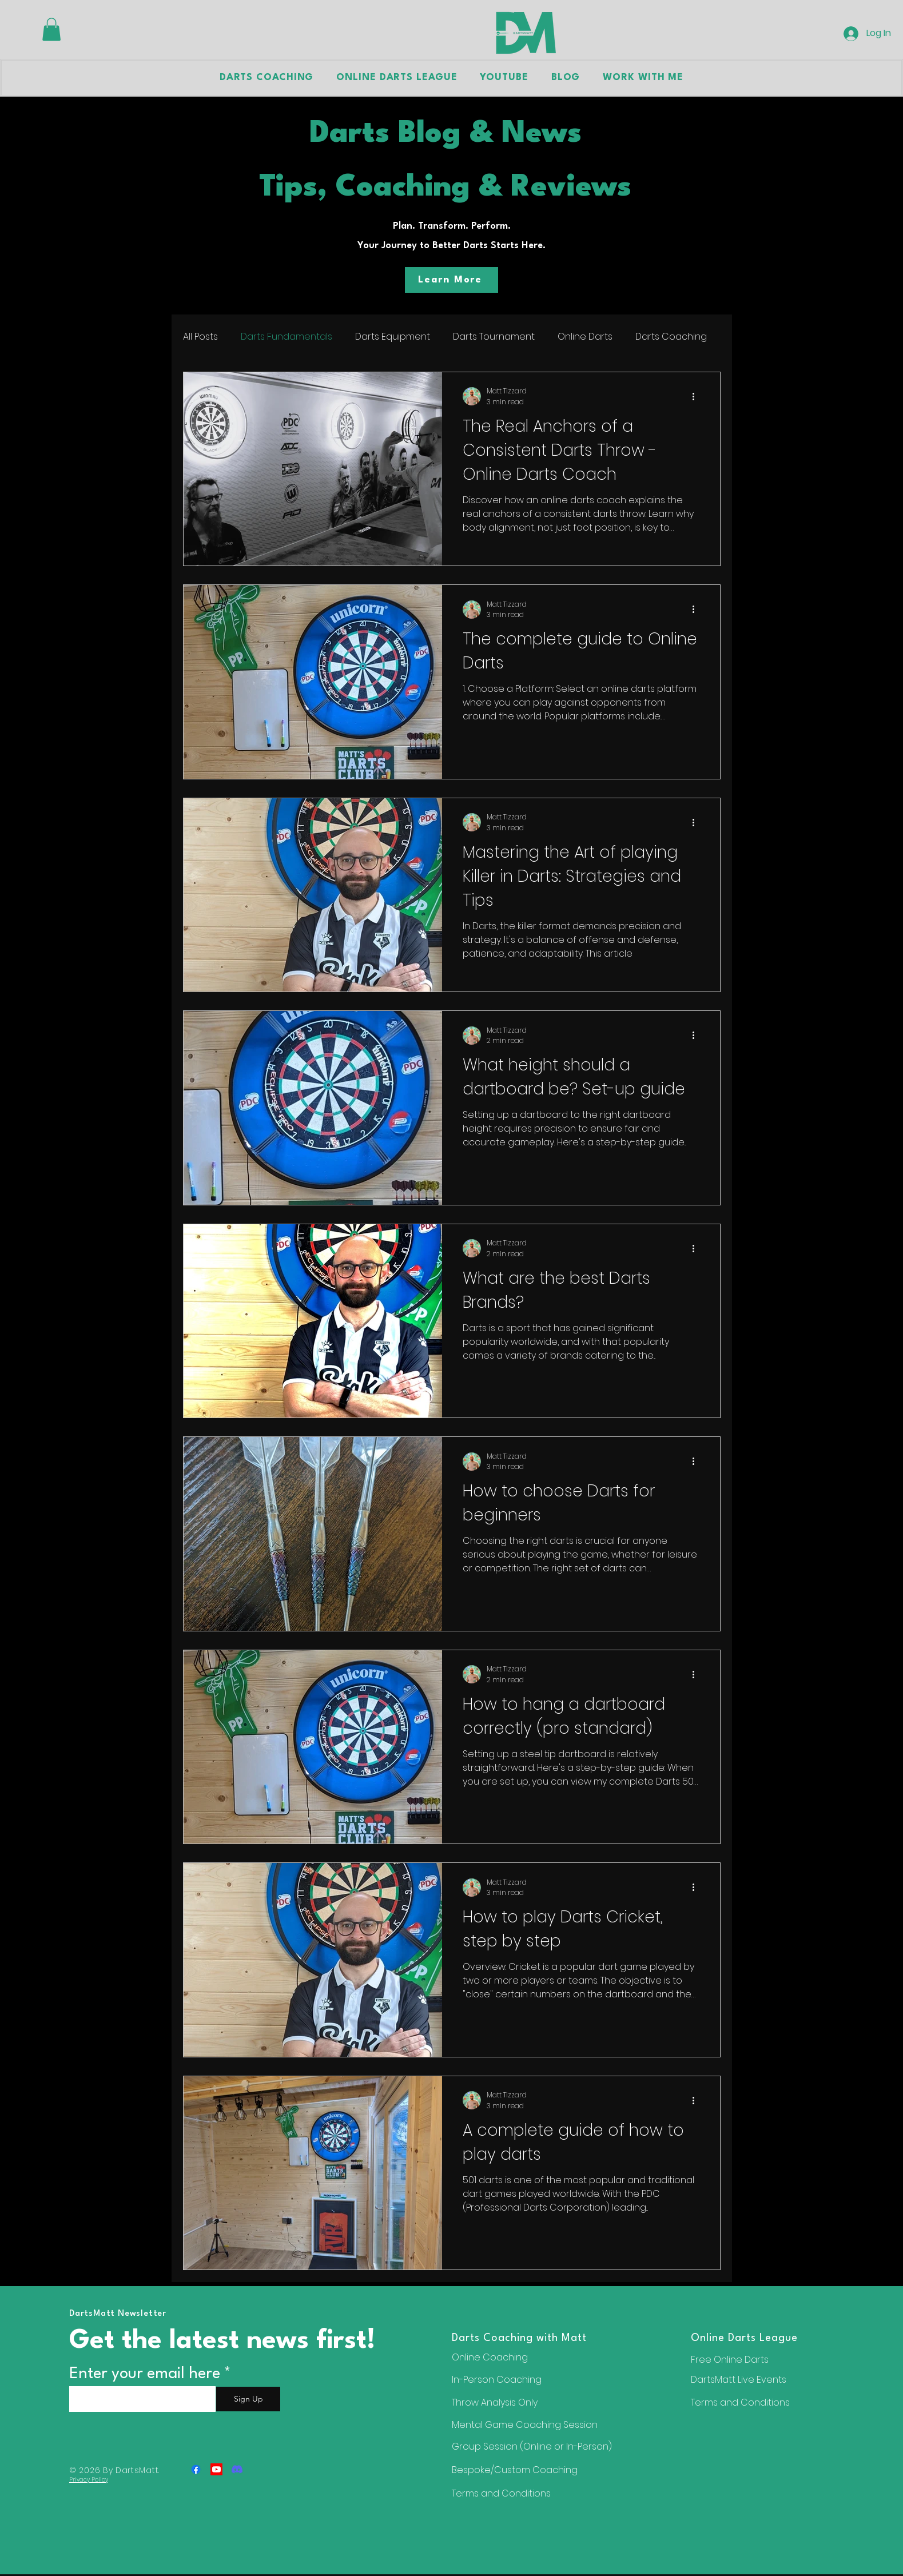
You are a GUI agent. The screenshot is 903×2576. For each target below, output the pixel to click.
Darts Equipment (392, 337)
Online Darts (585, 337)
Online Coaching (490, 2357)
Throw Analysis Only (495, 2402)
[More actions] (698, 396)
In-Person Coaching (497, 2379)
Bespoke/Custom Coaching (515, 2470)
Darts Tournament (494, 337)
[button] (51, 29)
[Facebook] (196, 2469)
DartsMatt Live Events (738, 2379)
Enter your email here (144, 2374)
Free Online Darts (730, 2359)
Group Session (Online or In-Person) (532, 2446)
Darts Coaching (671, 337)
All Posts (200, 337)
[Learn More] (451, 280)
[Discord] (237, 2469)
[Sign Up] (248, 2399)
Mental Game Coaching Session (525, 2424)
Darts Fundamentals (286, 337)
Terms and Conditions (740, 2402)
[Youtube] (216, 2469)
